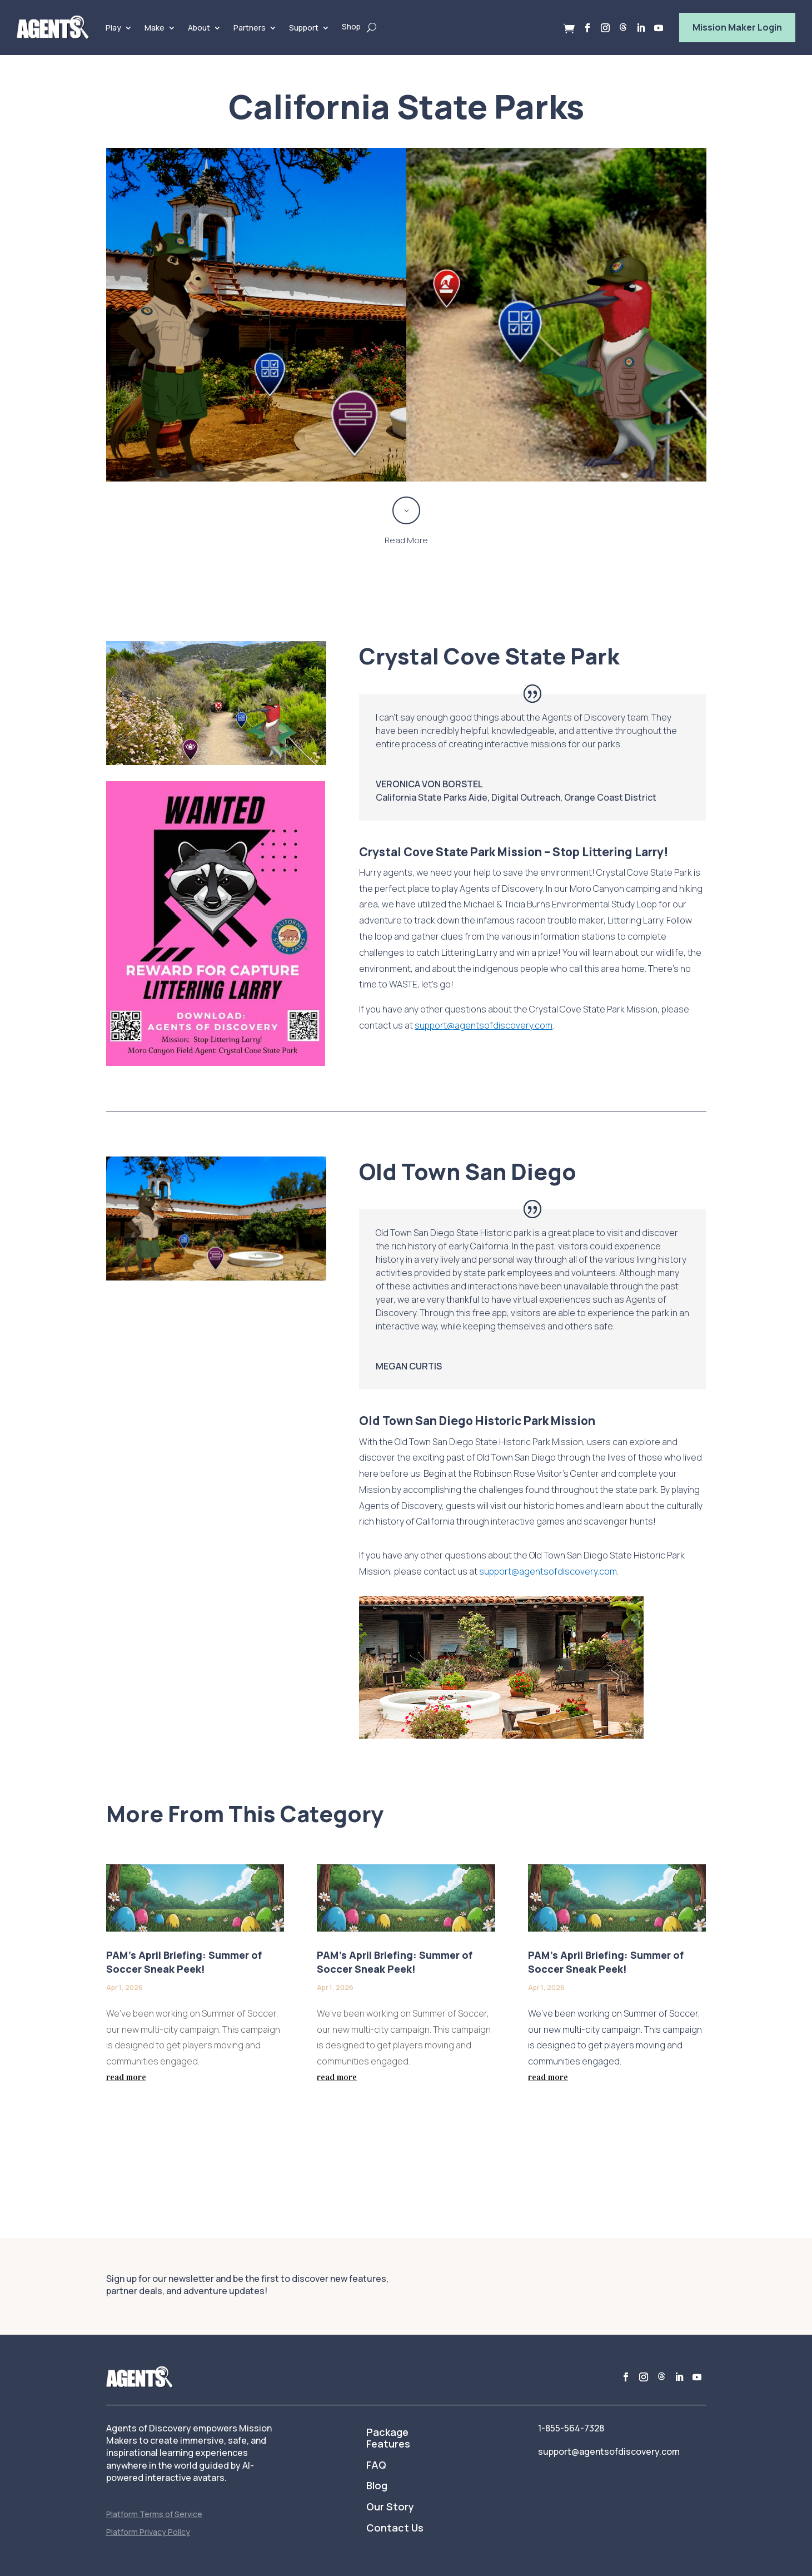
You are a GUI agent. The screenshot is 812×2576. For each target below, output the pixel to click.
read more (126, 2077)
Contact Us (395, 2528)
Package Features (388, 2438)
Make (155, 27)
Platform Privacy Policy (148, 2532)
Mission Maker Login (737, 27)
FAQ (376, 2465)
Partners (249, 27)
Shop (351, 26)
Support (303, 27)
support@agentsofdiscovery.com (548, 1571)
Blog (376, 2486)
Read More (406, 540)
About (199, 27)
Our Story (390, 2507)
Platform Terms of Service (154, 2514)
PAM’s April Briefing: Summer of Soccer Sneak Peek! (184, 1962)
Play (113, 27)
